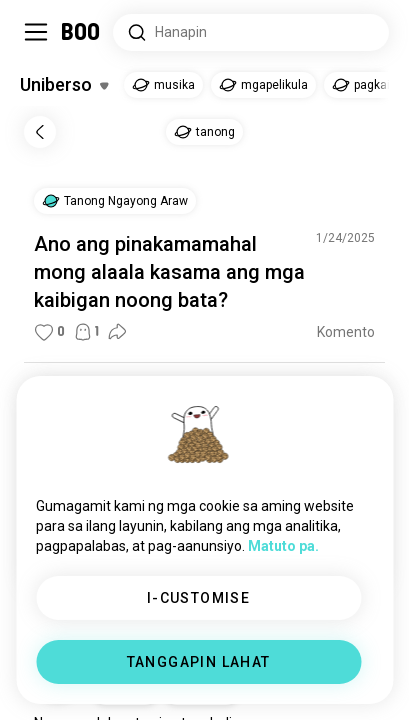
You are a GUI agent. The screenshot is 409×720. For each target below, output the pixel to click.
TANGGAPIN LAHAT (199, 662)
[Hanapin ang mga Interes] (251, 32)
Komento (346, 332)
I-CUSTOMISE (198, 598)
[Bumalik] (40, 132)
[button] (115, 201)
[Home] (81, 32)
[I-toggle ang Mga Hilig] (64, 85)
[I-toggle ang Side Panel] (36, 32)
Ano (52, 244)
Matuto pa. (283, 546)
